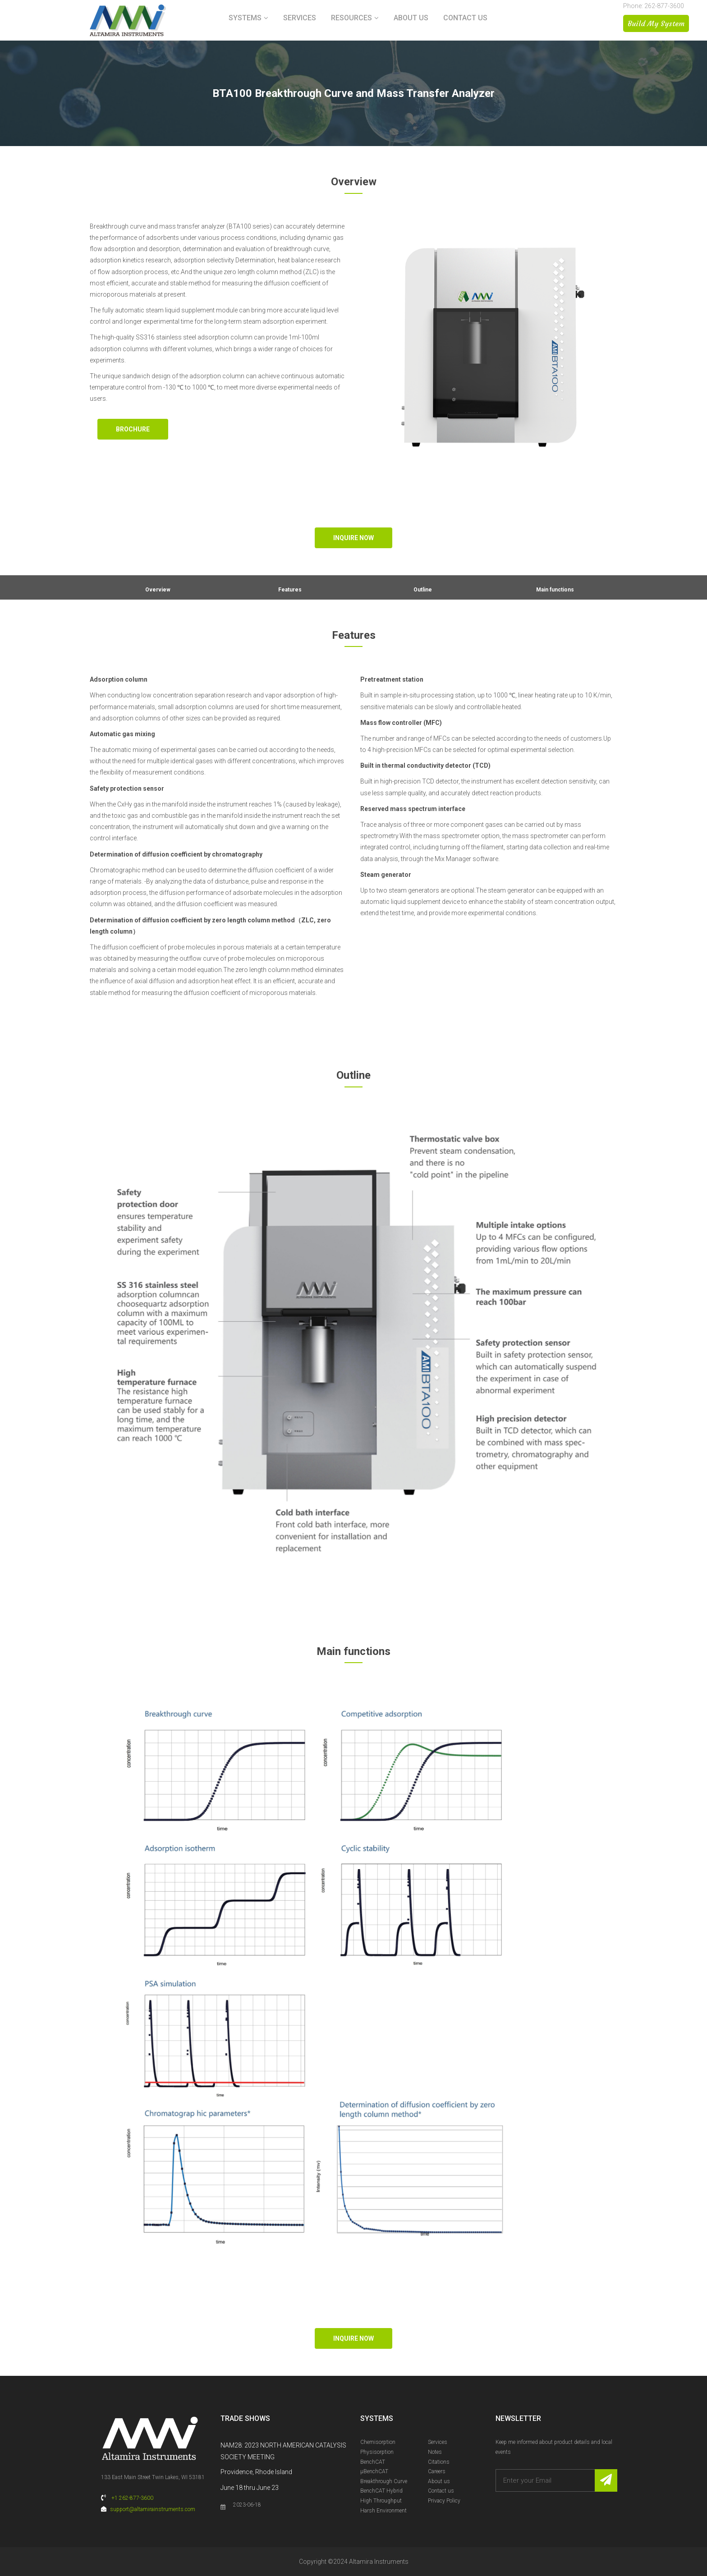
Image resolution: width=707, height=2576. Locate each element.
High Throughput (381, 2501)
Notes (435, 2452)
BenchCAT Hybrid (381, 2491)
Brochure (133, 429)
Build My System (656, 23)
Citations (439, 2462)
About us (411, 18)
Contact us (465, 18)
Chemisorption (377, 2442)
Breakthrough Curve (383, 2481)
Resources (351, 18)
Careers (436, 2471)
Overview (157, 590)
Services (299, 18)
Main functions (555, 590)
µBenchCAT (374, 2471)
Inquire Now (353, 537)
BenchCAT (372, 2462)
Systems (245, 18)
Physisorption (377, 2452)
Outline (422, 590)
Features (290, 590)
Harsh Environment (383, 2510)
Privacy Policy (444, 2501)
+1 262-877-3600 (132, 2498)
